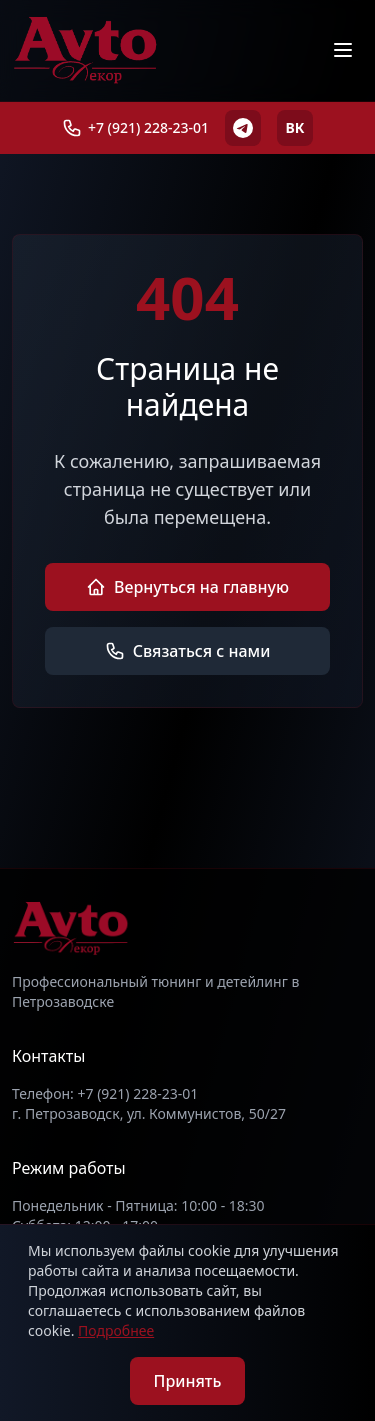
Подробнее (116, 1330)
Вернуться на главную (187, 587)
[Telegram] (243, 128)
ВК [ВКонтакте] (295, 127)
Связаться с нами (188, 651)
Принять (188, 1381)
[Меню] (343, 50)
